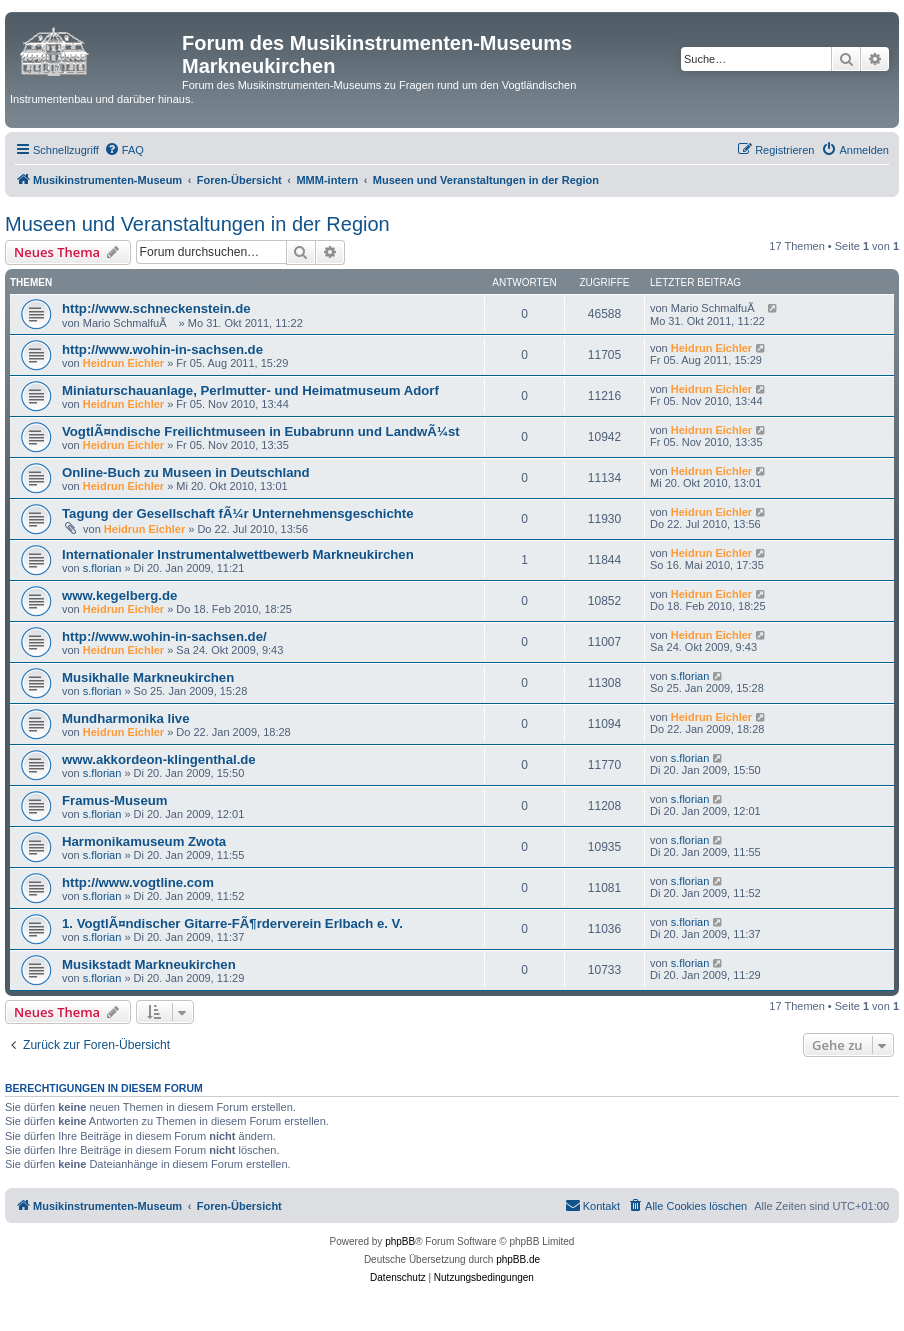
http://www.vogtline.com (138, 882)
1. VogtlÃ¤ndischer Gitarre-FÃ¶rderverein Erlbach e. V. (232, 923)
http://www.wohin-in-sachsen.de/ (164, 636)
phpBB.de (518, 1259)
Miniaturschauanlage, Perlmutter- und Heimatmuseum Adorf (250, 390)
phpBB (400, 1241)
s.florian (102, 568)
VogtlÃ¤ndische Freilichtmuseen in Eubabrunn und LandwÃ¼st (261, 431)
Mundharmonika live (126, 718)
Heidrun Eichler (123, 363)
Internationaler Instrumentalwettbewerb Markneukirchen (238, 554)
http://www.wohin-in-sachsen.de (162, 349)
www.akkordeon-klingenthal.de (159, 759)
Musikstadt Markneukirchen (149, 964)
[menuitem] (124, 150)
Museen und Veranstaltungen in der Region (197, 224)
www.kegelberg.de (119, 595)
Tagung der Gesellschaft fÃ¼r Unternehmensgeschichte (238, 513)
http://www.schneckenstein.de (156, 308)
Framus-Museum (115, 800)
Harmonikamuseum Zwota (144, 841)
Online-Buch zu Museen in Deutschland (186, 472)
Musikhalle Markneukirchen (148, 677)
